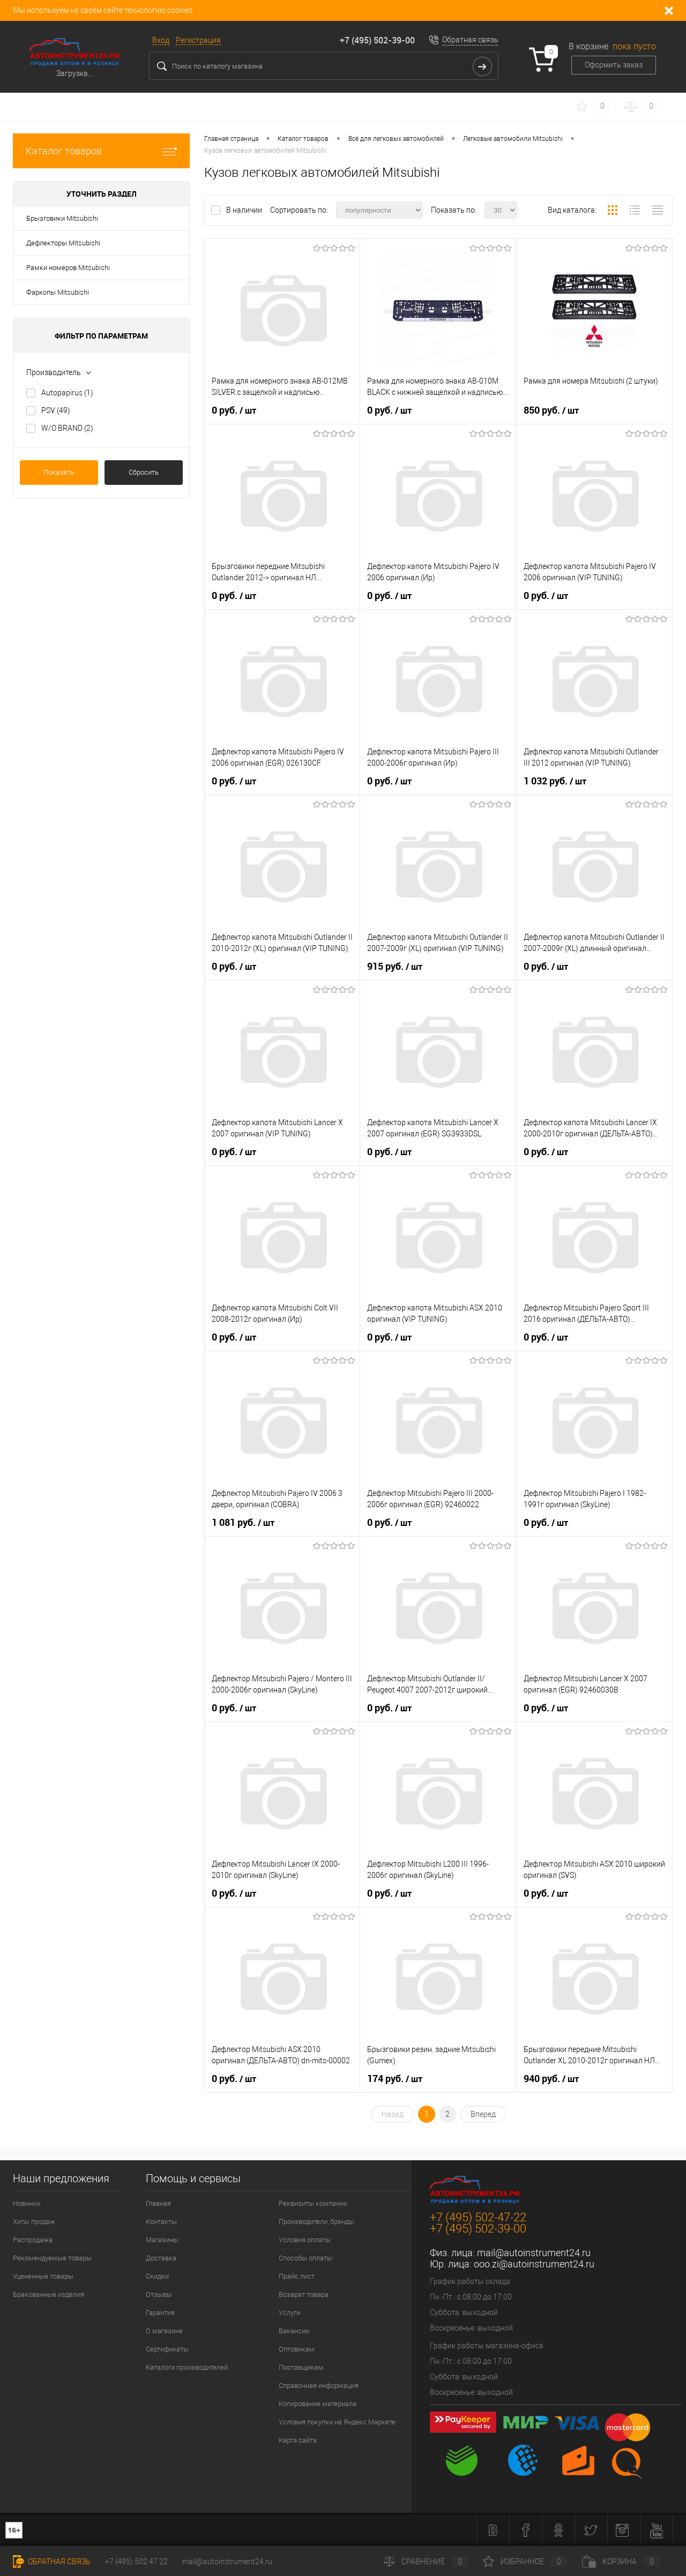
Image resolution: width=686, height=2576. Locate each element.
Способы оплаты (305, 2258)
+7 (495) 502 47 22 (136, 2561)
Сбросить (144, 472)
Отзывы (159, 2294)
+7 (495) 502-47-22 (478, 2217)
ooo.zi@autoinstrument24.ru (534, 2264)
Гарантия (160, 2313)
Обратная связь (470, 39)
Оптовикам (297, 2349)
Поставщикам (301, 2367)
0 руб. (234, 410)
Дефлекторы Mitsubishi (63, 243)
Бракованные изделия (48, 2294)
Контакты (161, 2222)
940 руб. (551, 2079)
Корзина (621, 2561)
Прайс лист (297, 2276)
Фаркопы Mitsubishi (57, 292)
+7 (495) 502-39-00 (377, 40)
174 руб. (394, 2079)
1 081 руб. (243, 1523)
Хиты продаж (34, 2222)
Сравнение (426, 2561)
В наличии (245, 210)
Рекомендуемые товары (52, 2258)
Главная (158, 2203)
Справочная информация (319, 2386)
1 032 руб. (555, 781)
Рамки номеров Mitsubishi (68, 268)
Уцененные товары (43, 2276)
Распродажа (33, 2240)
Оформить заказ (614, 65)
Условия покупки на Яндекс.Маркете (337, 2422)
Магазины (162, 2240)
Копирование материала (317, 2404)
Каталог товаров (101, 150)
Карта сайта (298, 2440)
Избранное (525, 2561)
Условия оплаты (305, 2240)
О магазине (164, 2331)
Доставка (161, 2258)
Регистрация (198, 40)
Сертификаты (167, 2349)
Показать (58, 472)
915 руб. (394, 966)
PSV (55, 410)
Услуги (289, 2313)
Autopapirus (67, 392)
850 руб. (551, 410)
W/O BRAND (67, 428)
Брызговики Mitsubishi (62, 218)
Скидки (157, 2276)
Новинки (26, 2203)
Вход (160, 40)
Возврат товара (304, 2294)
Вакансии (294, 2331)
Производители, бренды (316, 2222)
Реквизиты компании (313, 2203)
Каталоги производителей (187, 2367)
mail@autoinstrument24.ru (534, 2252)
